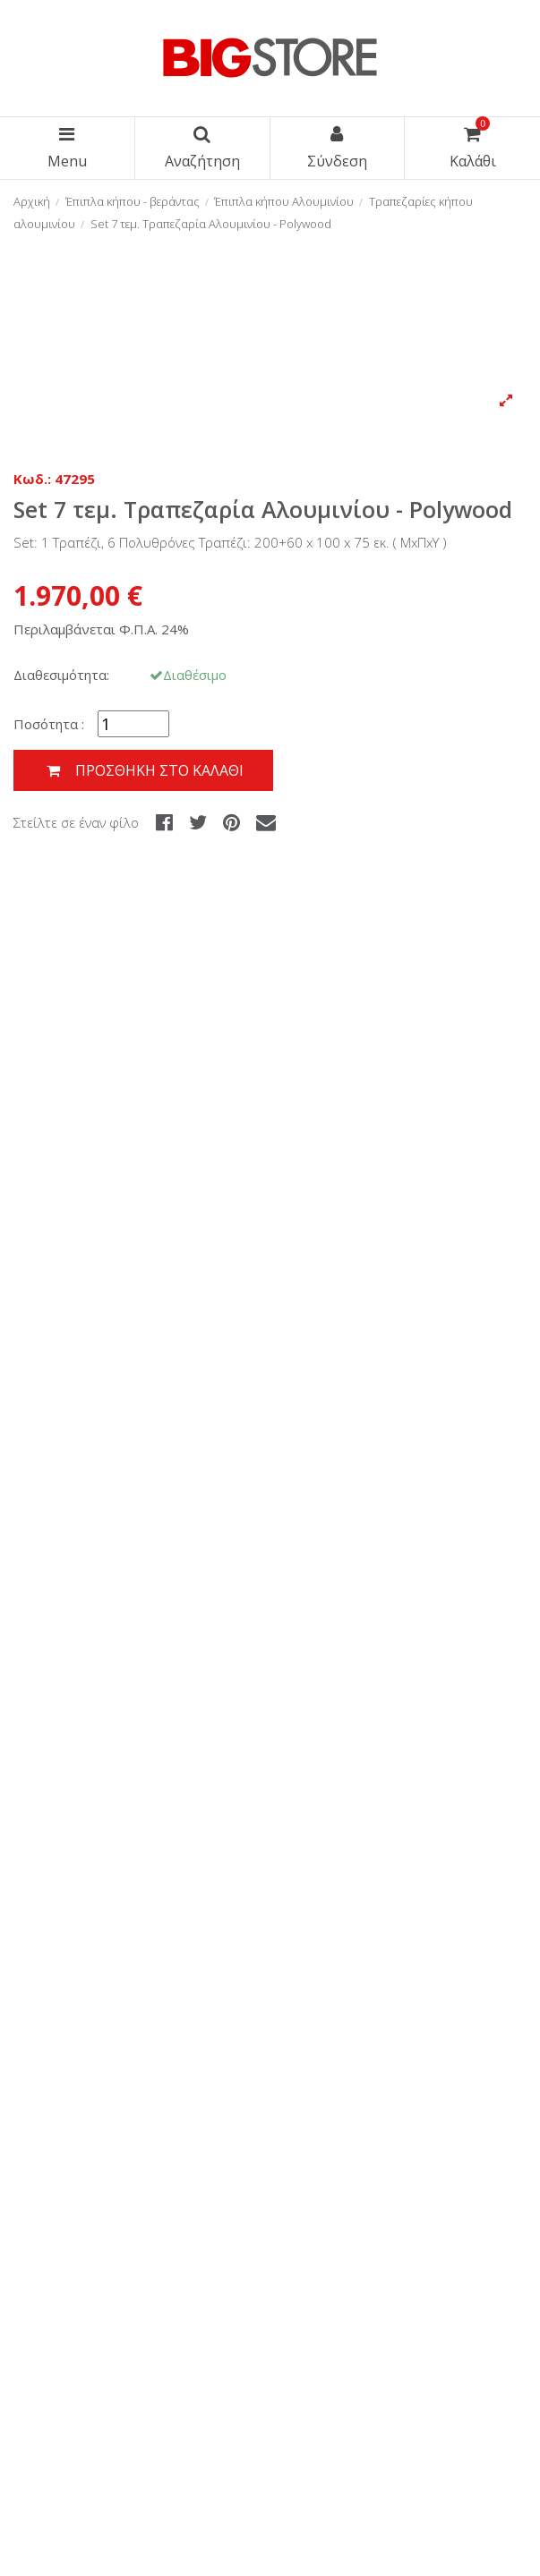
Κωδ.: (32, 479)
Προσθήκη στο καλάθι (143, 771)
